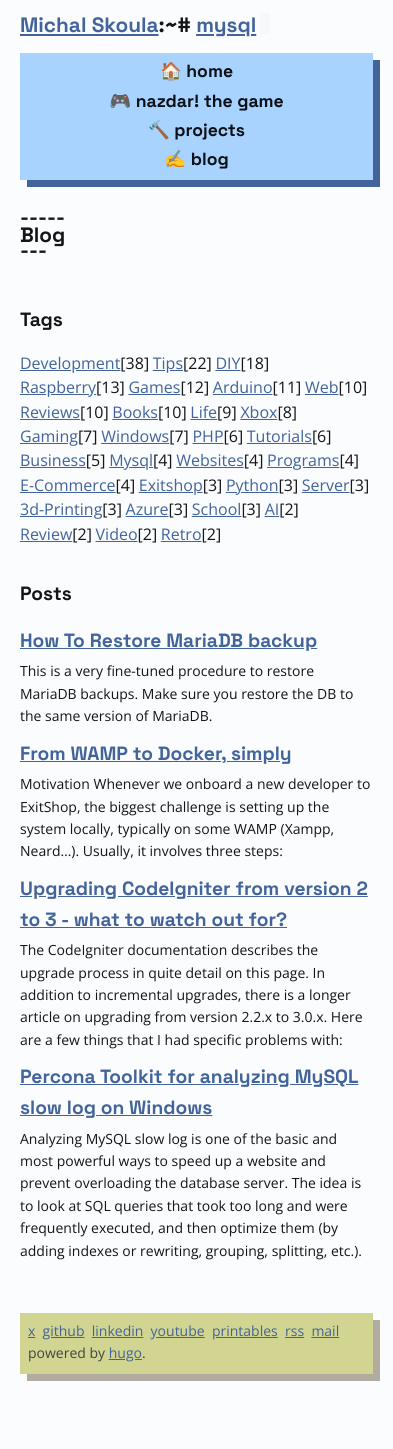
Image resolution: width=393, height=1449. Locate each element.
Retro (181, 534)
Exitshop (171, 485)
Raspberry (58, 387)
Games (154, 387)
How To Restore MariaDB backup (168, 640)
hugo (125, 1353)
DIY (227, 363)
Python (252, 485)
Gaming (49, 436)
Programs (303, 460)
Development (70, 363)
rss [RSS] (294, 1331)
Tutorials (279, 436)
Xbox (258, 412)
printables (245, 1331)
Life (203, 412)
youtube (178, 1331)
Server (326, 485)
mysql (226, 26)
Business (53, 460)
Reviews (50, 412)
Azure (147, 509)
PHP (207, 436)
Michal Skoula (89, 26)
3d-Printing (61, 509)
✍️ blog (196, 160)
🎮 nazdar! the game (196, 102)
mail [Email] (325, 1331)
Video (117, 534)
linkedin (118, 1331)
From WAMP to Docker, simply (156, 753)
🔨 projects (196, 131)
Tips (168, 363)
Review (46, 534)
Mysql (131, 460)
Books (135, 412)
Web (322, 387)
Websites (210, 460)
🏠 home (196, 72)
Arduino (243, 387)
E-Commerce (68, 485)
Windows (135, 436)
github (64, 1331)
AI (272, 509)
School (217, 509)
